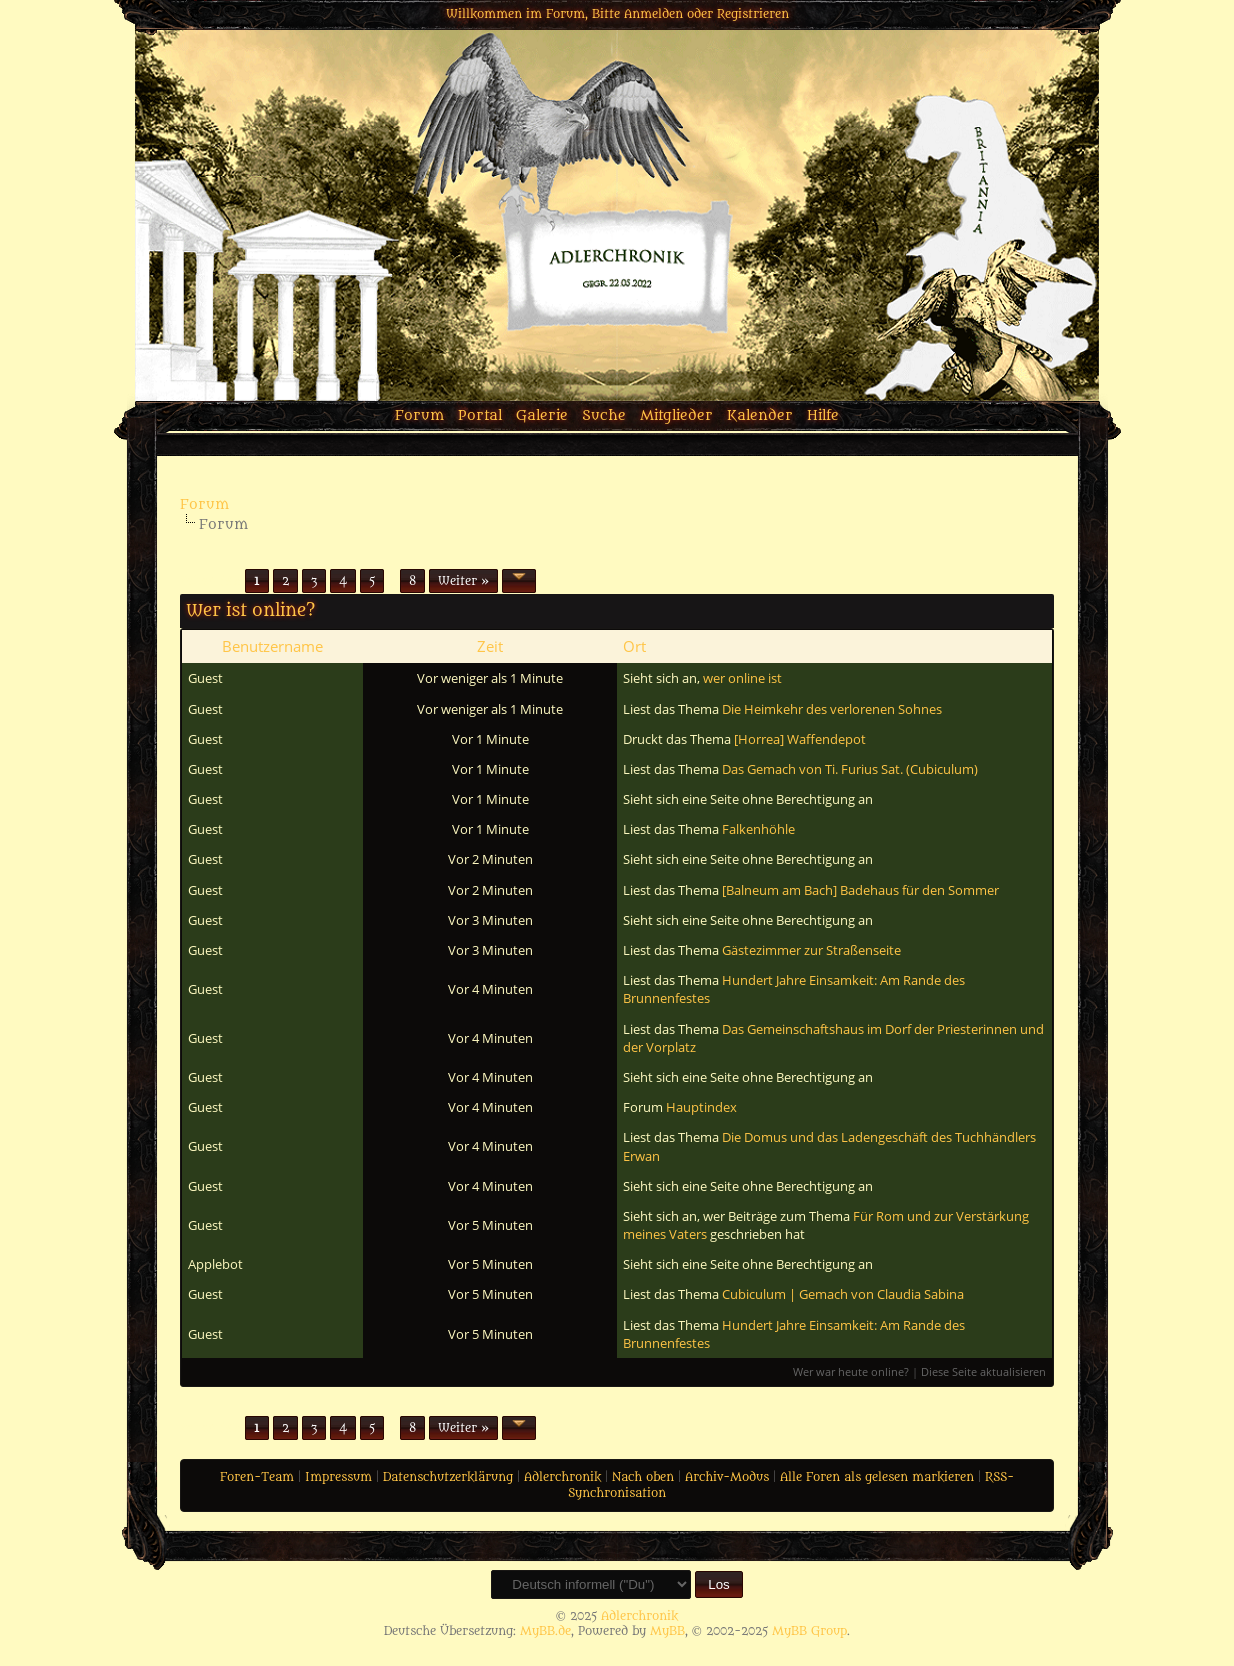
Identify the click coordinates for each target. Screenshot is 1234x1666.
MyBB (667, 1631)
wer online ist (742, 678)
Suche (604, 415)
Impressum (338, 1477)
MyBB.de (545, 1631)
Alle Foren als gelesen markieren (877, 1477)
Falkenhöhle (758, 829)
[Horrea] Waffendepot (800, 739)
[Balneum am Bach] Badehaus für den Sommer (860, 890)
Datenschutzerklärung (448, 1477)
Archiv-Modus (727, 1477)
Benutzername (272, 646)
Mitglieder (676, 415)
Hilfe (823, 415)
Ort (634, 646)
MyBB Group (809, 1631)
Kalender (760, 415)
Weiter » (463, 581)
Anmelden (653, 14)
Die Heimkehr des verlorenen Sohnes (832, 709)
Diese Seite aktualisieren (983, 1371)
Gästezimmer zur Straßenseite (811, 950)
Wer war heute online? (851, 1371)
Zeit (490, 646)
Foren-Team (257, 1477)
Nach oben (643, 1477)
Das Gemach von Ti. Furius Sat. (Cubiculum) (850, 769)
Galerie (542, 415)
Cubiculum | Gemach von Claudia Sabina (843, 1294)
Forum (419, 415)
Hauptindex (701, 1107)
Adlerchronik (562, 1477)
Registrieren (753, 14)
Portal (480, 415)
